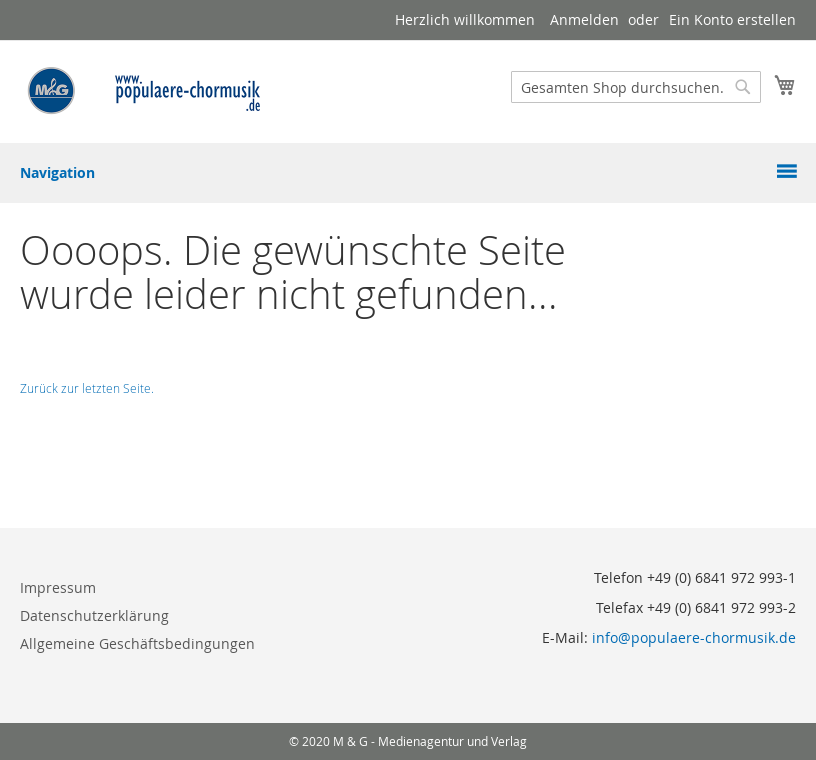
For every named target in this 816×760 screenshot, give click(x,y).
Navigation (57, 172)
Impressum (58, 587)
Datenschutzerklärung (94, 615)
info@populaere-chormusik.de (694, 637)
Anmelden (584, 19)
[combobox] (636, 87)
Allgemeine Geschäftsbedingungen (137, 643)
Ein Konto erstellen (732, 19)
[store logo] (145, 90)
